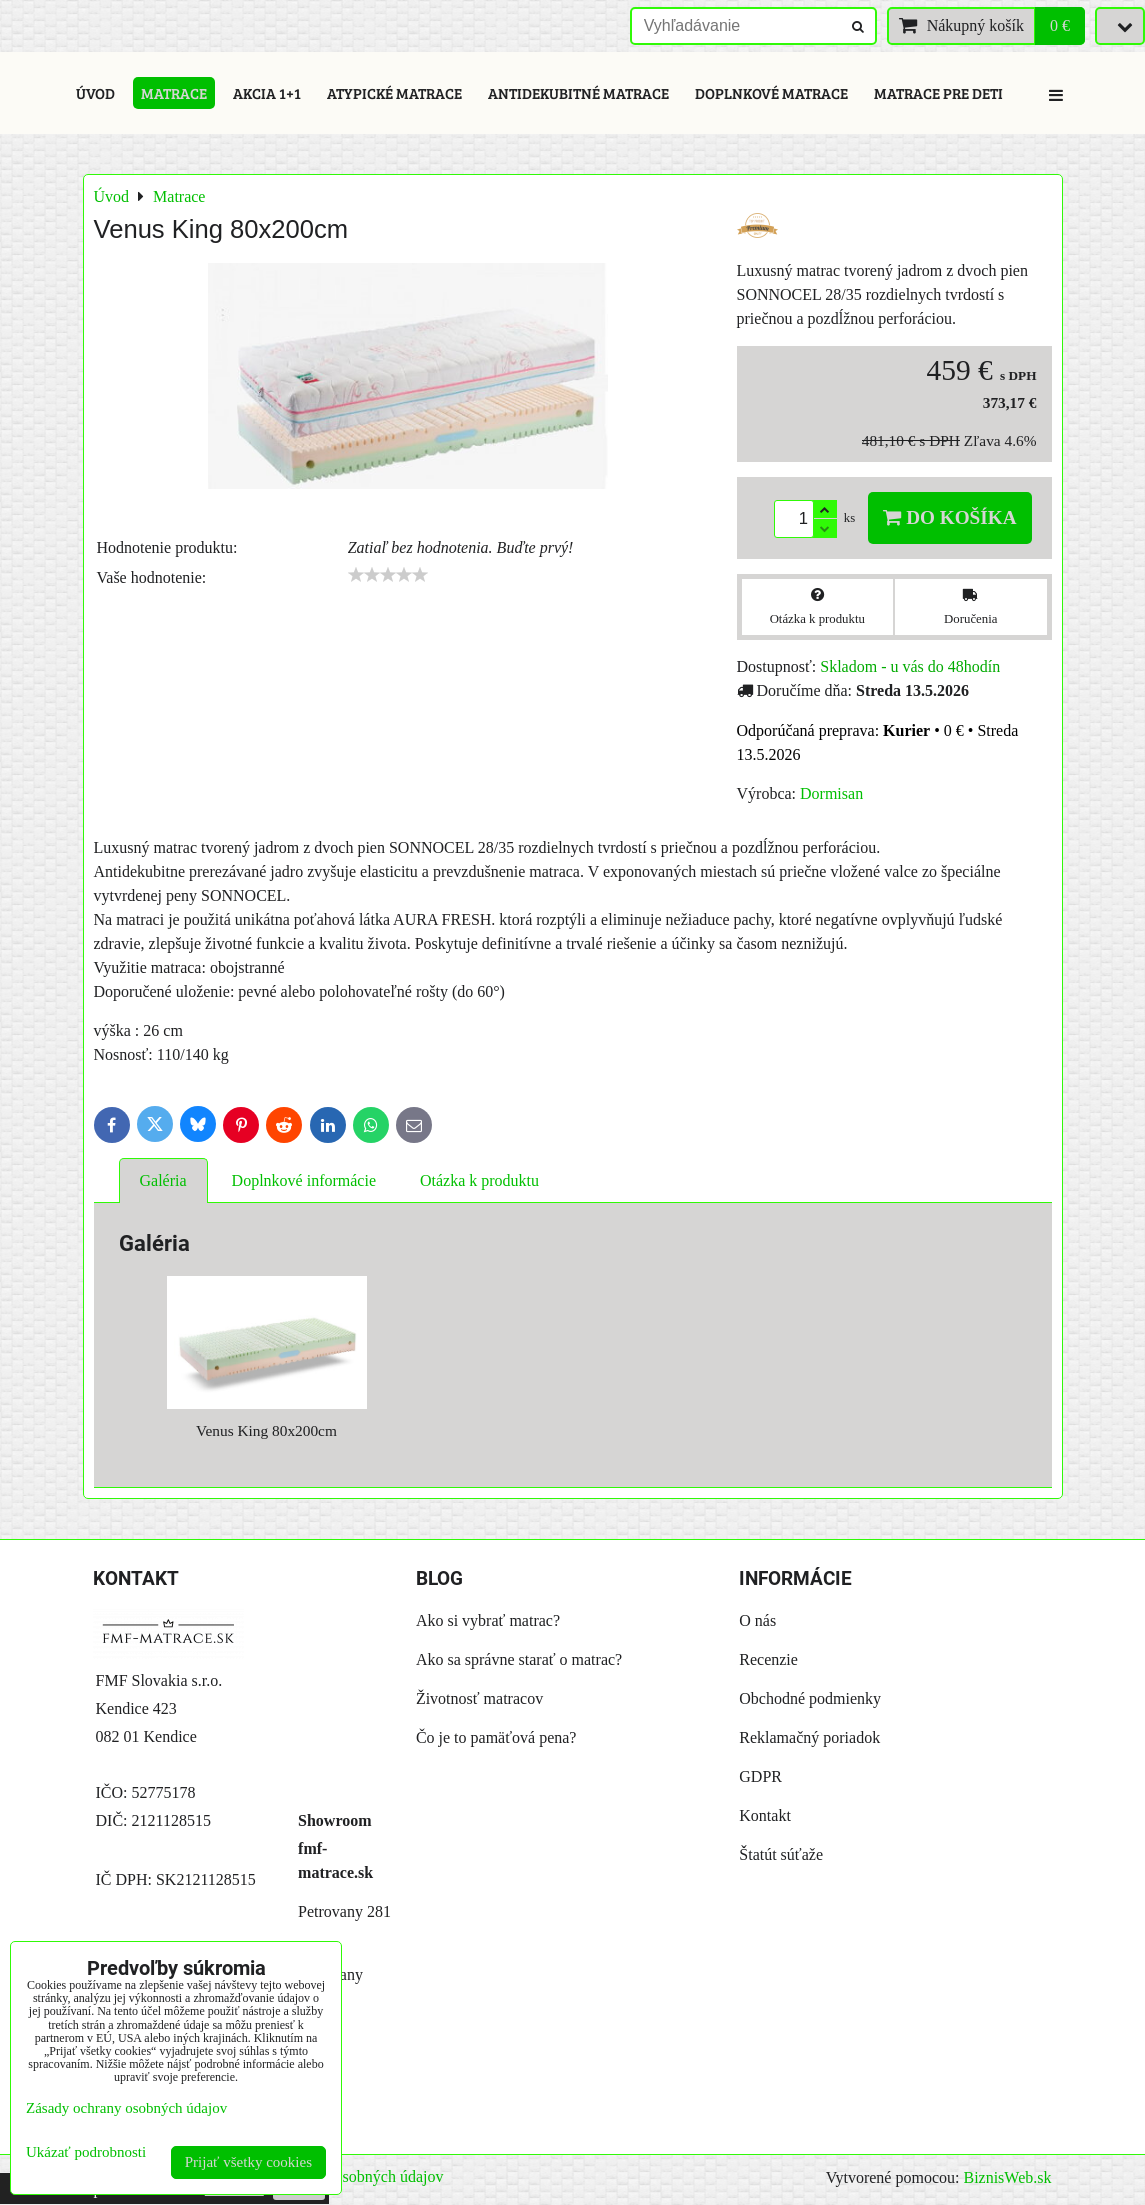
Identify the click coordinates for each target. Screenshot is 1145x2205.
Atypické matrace (394, 93)
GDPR (760, 1776)
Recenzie (768, 1659)
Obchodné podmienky (810, 1698)
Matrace (174, 93)
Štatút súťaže (781, 1854)
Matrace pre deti (938, 93)
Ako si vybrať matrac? (488, 1620)
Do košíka (949, 517)
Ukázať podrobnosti (86, 2152)
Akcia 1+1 (267, 93)
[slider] (388, 575)
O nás (757, 1620)
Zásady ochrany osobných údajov (126, 2108)
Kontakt (765, 1815)
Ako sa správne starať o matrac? (519, 1659)
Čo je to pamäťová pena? (496, 1737)
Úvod (95, 93)
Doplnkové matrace (771, 93)
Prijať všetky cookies (248, 2162)
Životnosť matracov (479, 1698)
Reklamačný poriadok (809, 1737)
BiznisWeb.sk (1007, 2177)
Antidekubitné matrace (578, 93)
